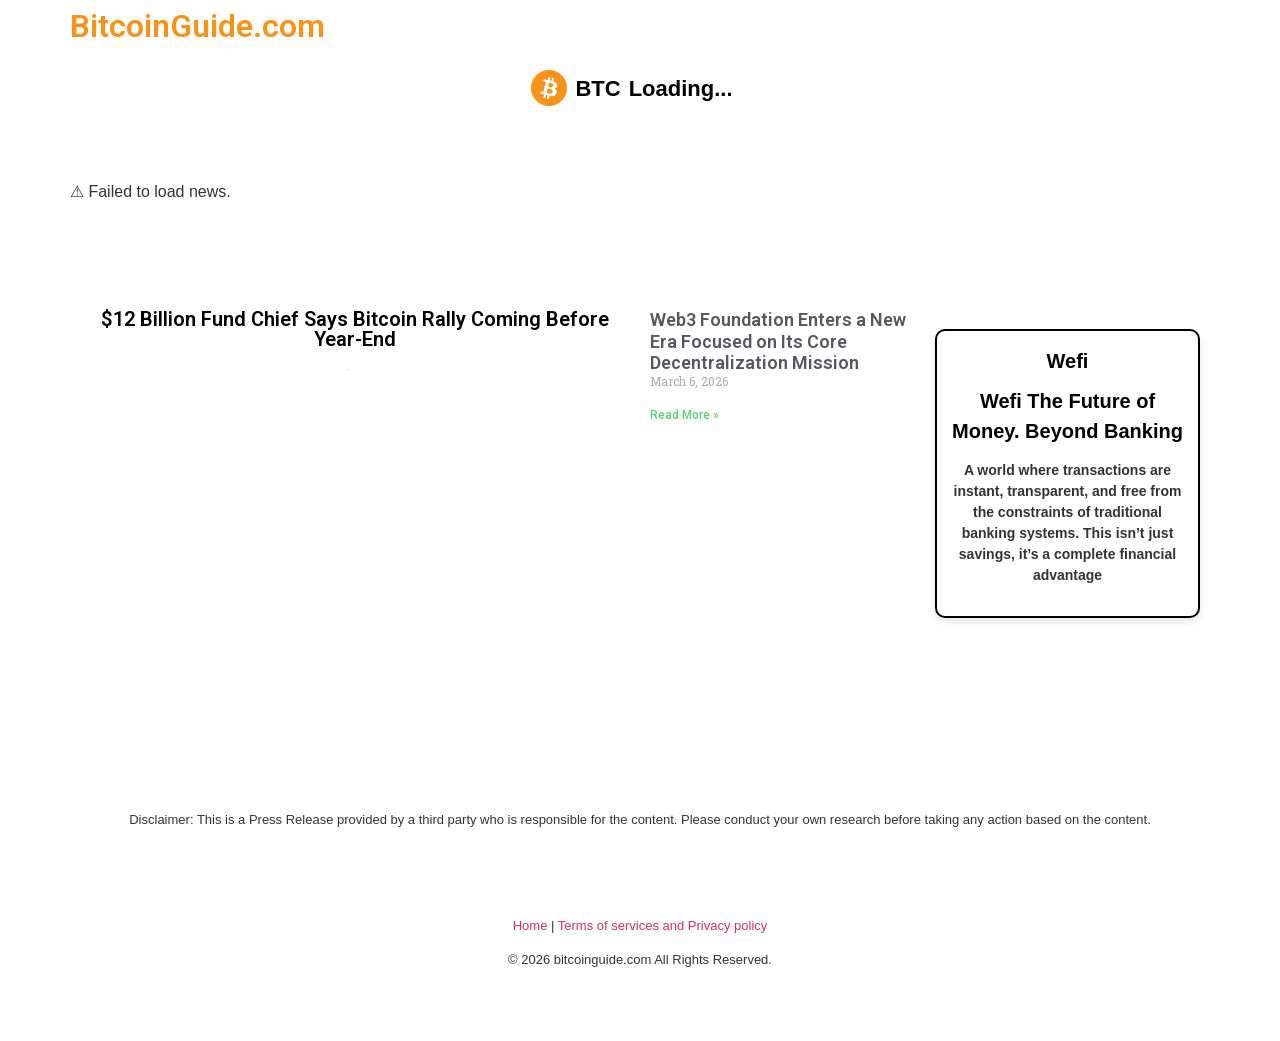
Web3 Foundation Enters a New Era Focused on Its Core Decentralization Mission (778, 341)
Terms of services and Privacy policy (663, 925)
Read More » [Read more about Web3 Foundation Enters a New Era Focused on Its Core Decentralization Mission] (684, 415)
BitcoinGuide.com (197, 26)
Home (530, 925)
